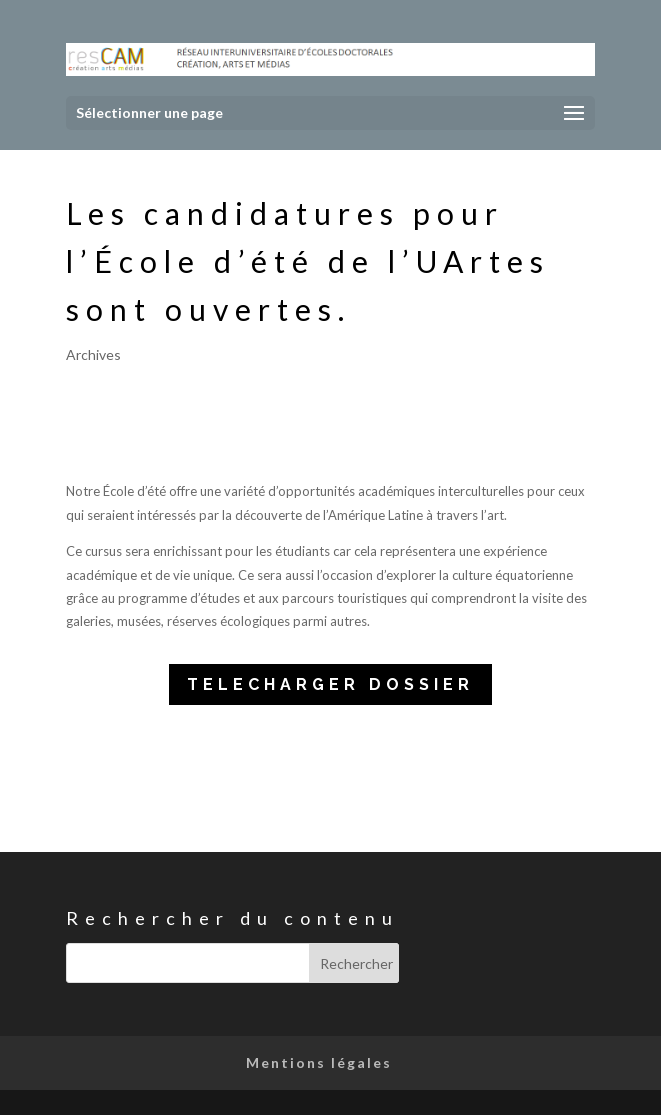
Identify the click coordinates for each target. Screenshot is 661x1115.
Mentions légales (319, 1062)
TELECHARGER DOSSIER (330, 684)
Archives (93, 354)
